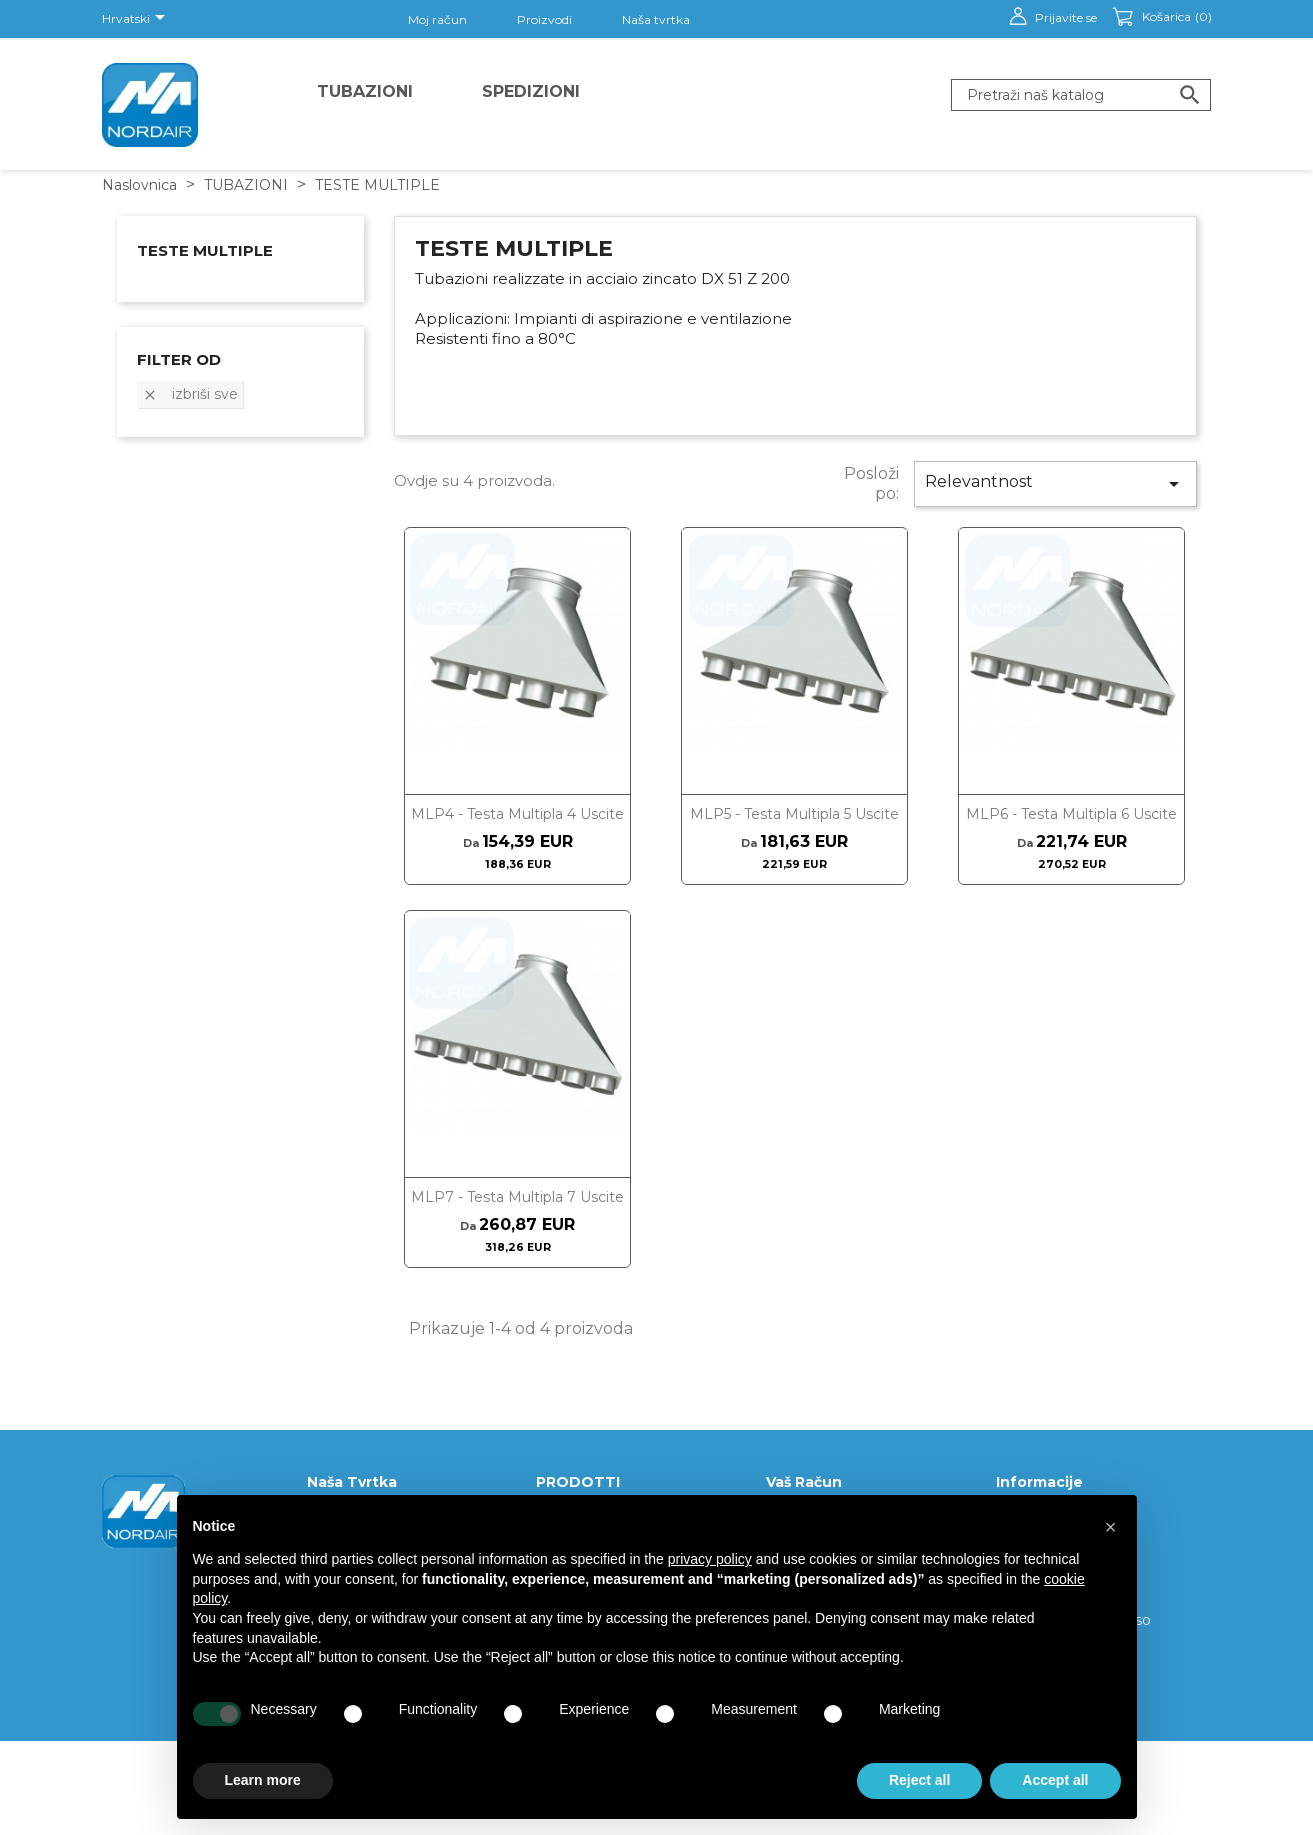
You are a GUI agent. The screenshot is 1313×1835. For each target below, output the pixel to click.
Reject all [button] (919, 1780)
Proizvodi (544, 19)
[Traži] (1081, 95)
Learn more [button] (263, 1780)
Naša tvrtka (656, 19)
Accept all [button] (1055, 1780)
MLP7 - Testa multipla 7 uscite (517, 1197)
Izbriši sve (190, 394)
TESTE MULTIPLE (205, 250)
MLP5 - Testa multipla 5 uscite (794, 814)
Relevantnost (1055, 484)
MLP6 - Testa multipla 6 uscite (1071, 814)
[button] (1111, 1527)
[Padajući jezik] (137, 19)
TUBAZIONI (365, 91)
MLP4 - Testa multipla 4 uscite (517, 814)
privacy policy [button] (710, 1559)
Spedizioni (531, 91)
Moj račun (437, 19)
